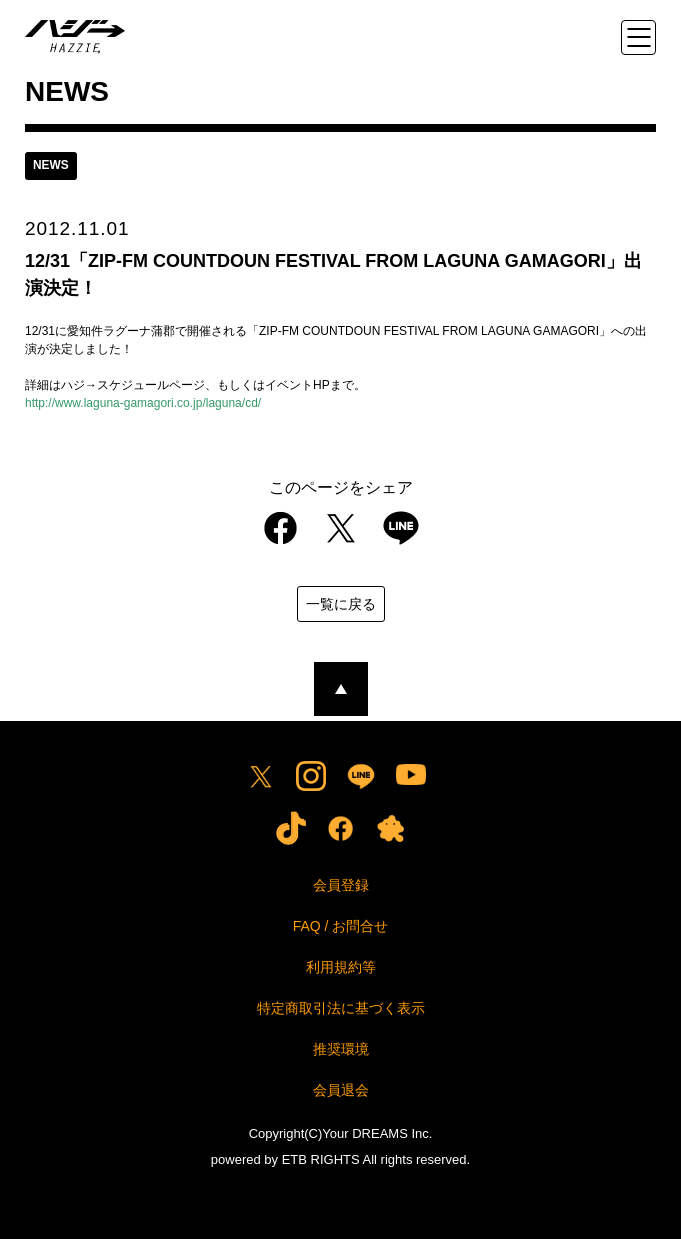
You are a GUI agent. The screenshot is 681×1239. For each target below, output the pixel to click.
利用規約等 (341, 967)
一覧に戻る (341, 604)
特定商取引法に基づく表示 (341, 1008)
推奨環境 (341, 1049)
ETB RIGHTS (321, 1159)
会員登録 (341, 885)
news (51, 166)
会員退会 (341, 1090)
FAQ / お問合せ (341, 926)
